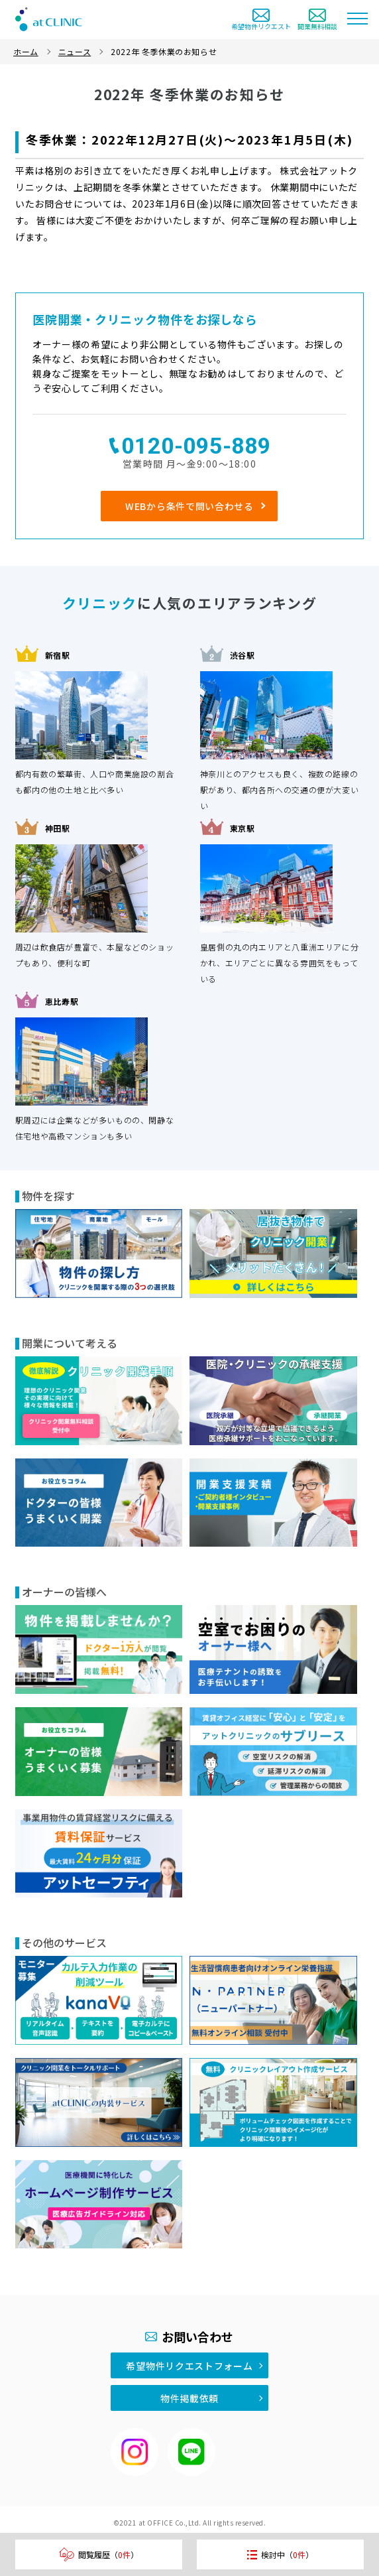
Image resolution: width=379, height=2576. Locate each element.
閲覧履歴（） (98, 2554)
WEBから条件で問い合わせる (189, 506)
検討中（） (280, 2554)
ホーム (25, 51)
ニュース (74, 51)
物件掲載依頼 (189, 2398)
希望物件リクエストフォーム (189, 2365)
